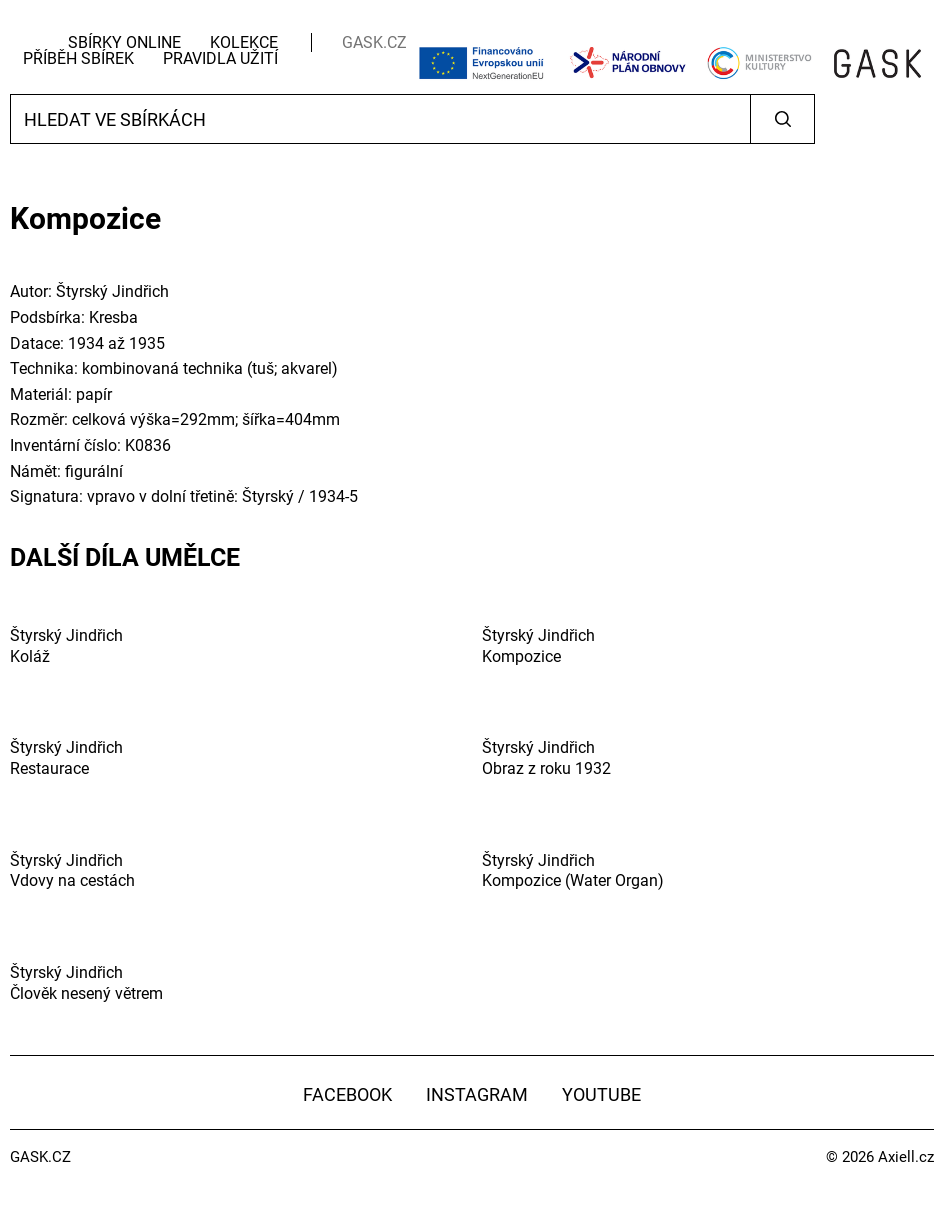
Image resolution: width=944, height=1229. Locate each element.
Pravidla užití (220, 58)
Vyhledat (782, 119)
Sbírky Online (124, 42)
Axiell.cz (906, 1157)
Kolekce (244, 42)
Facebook (347, 1094)
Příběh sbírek (78, 58)
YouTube (601, 1094)
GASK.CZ (374, 42)
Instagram (477, 1094)
